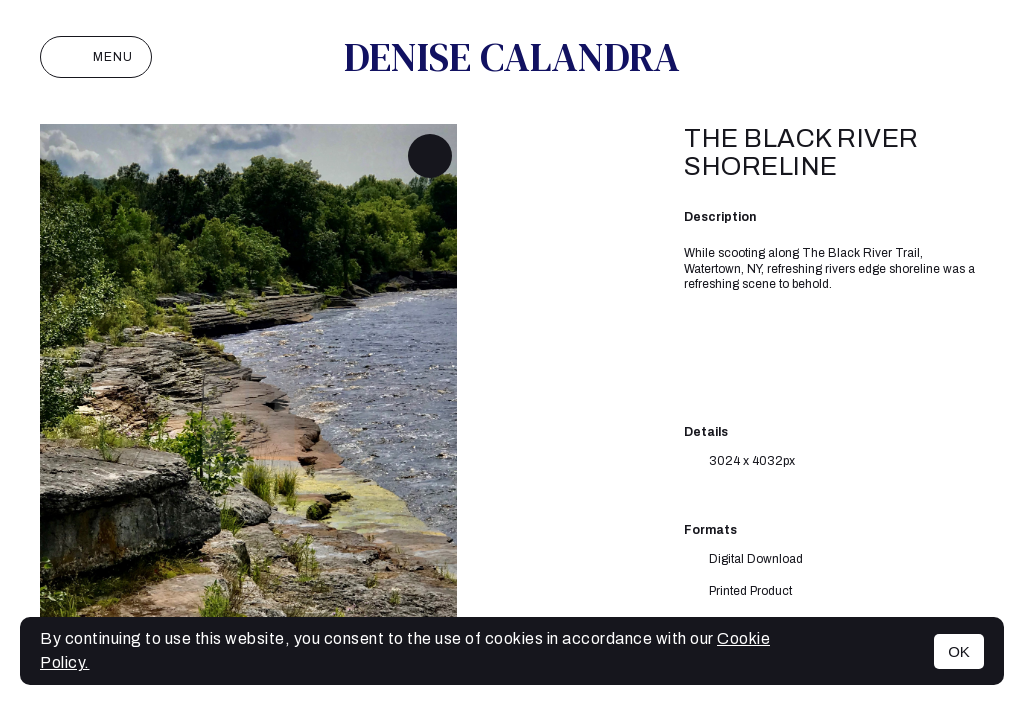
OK (959, 651)
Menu (96, 57)
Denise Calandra (512, 57)
